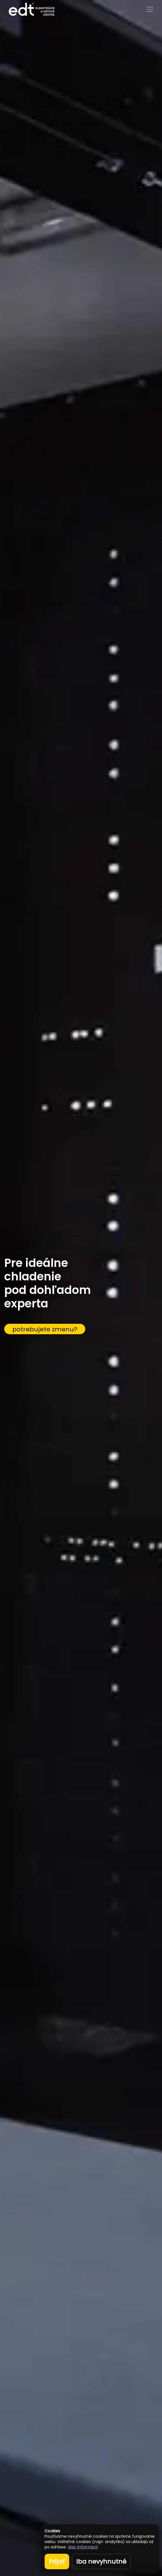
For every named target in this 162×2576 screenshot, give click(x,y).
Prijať (57, 2561)
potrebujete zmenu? (44, 1329)
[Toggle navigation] (150, 9)
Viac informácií (83, 2547)
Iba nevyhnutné (101, 2561)
